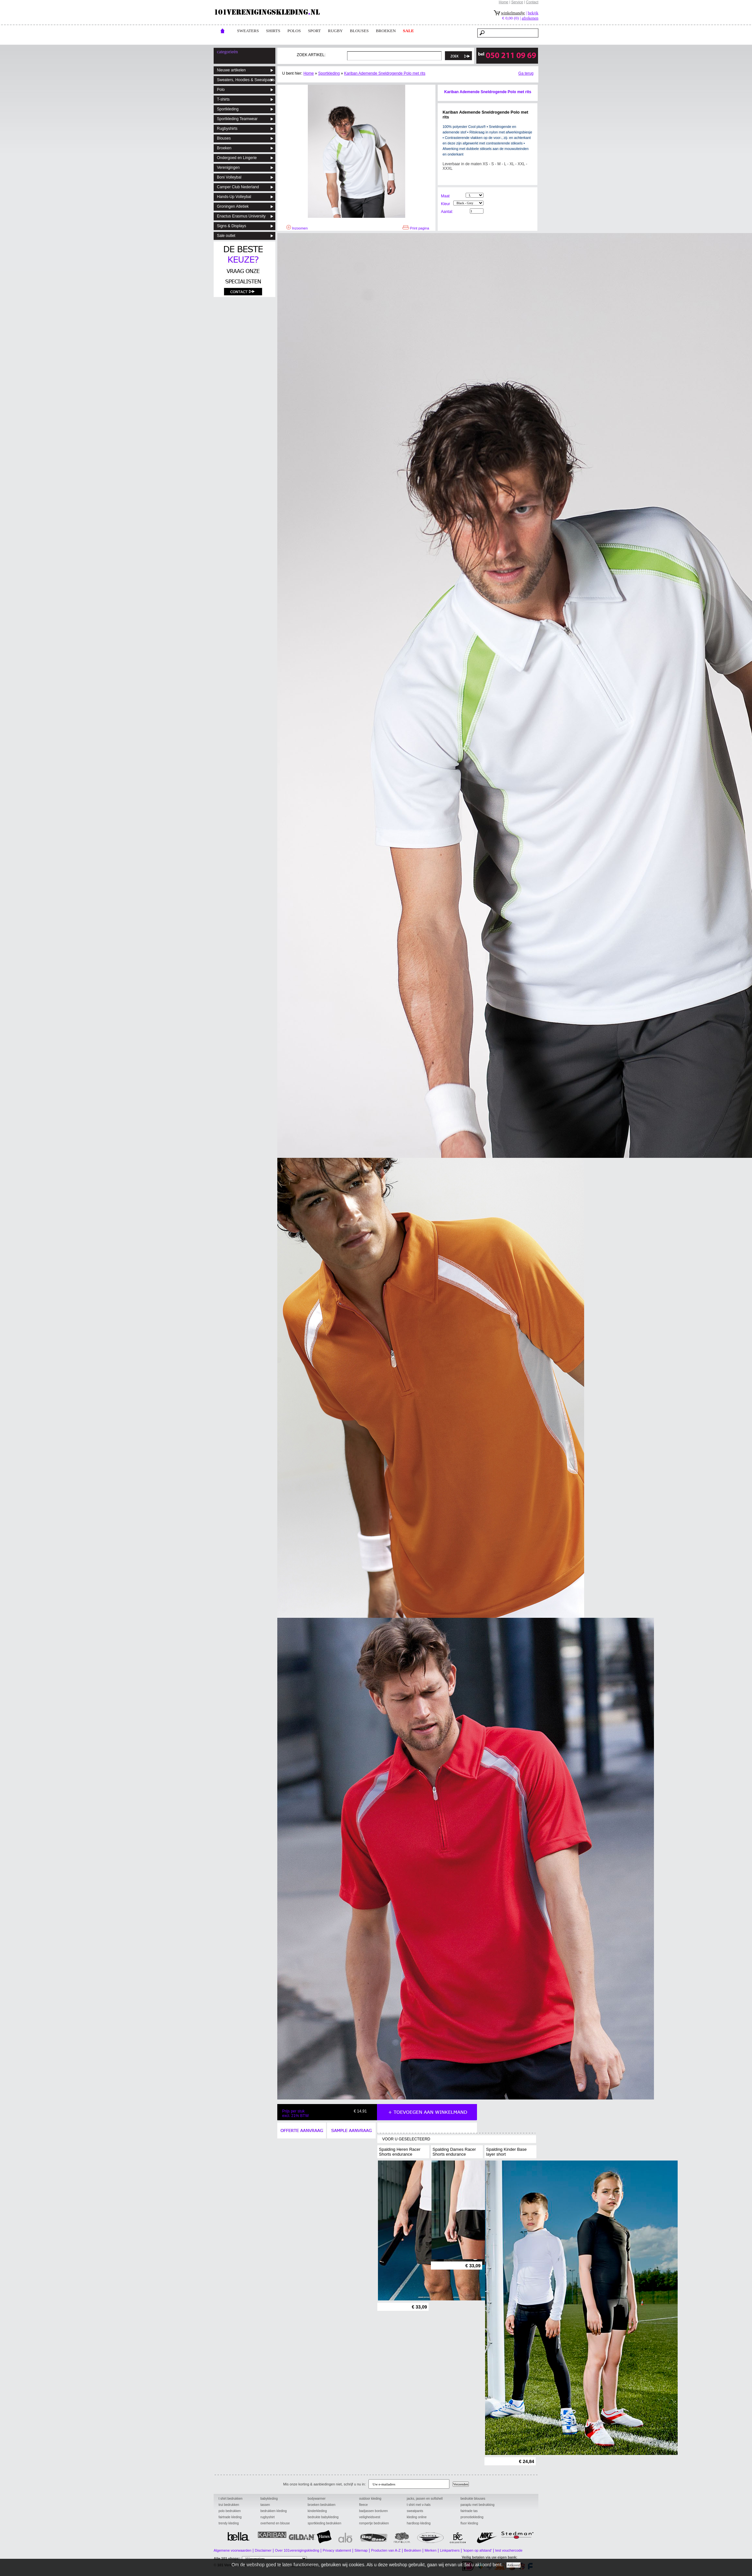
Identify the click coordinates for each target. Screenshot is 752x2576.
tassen (265, 2505)
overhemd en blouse (275, 2523)
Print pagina (415, 228)
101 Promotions (303, 2565)
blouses (359, 30)
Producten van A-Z (386, 2550)
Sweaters (248, 30)
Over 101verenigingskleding (297, 2550)
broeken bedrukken (322, 2505)
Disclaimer (263, 2550)
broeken (385, 30)
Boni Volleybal (229, 177)
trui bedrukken (229, 2505)
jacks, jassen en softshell (425, 2498)
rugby (335, 30)
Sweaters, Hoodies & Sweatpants (246, 80)
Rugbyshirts (227, 128)
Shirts (273, 30)
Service (517, 2)
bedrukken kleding (273, 2511)
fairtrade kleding (230, 2517)
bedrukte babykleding (323, 2517)
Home (503, 2)
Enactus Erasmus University (241, 216)
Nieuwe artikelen (231, 70)
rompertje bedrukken (374, 2523)
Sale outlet (226, 235)
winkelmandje (513, 12)
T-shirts (223, 99)
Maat (445, 196)
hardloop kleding (419, 2523)
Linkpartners (450, 2550)
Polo (221, 89)
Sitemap (361, 2550)
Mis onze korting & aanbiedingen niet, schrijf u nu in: (325, 2484)
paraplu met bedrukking (477, 2505)
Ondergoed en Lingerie (237, 157)
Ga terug (525, 73)
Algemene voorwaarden (232, 2550)
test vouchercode (508, 2550)
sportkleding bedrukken (324, 2523)
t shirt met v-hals (419, 2505)
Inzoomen (296, 228)
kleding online (417, 2517)
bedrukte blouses (472, 2498)
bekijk (533, 12)
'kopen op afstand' (477, 2550)
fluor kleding (469, 2523)
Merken (431, 2550)
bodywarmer (317, 2498)
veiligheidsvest (369, 2517)
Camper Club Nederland (238, 187)
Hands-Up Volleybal (234, 196)
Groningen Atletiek (233, 206)
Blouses (224, 138)
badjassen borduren (373, 2511)
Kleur (445, 204)
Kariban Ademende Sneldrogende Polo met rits (384, 73)
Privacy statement (337, 2550)
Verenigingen (228, 167)
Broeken (224, 148)
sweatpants (415, 2511)
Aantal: (447, 211)
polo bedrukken (230, 2511)
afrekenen (530, 18)
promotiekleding (471, 2517)
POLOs (294, 30)
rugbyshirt (267, 2517)
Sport (314, 30)
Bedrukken (412, 2550)
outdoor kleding (370, 2498)
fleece (363, 2505)
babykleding (269, 2498)
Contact (532, 2)
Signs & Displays (231, 226)
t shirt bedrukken (231, 2498)
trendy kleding (229, 2523)
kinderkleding (317, 2511)
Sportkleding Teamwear (237, 119)
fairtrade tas (469, 2511)
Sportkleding (228, 109)
